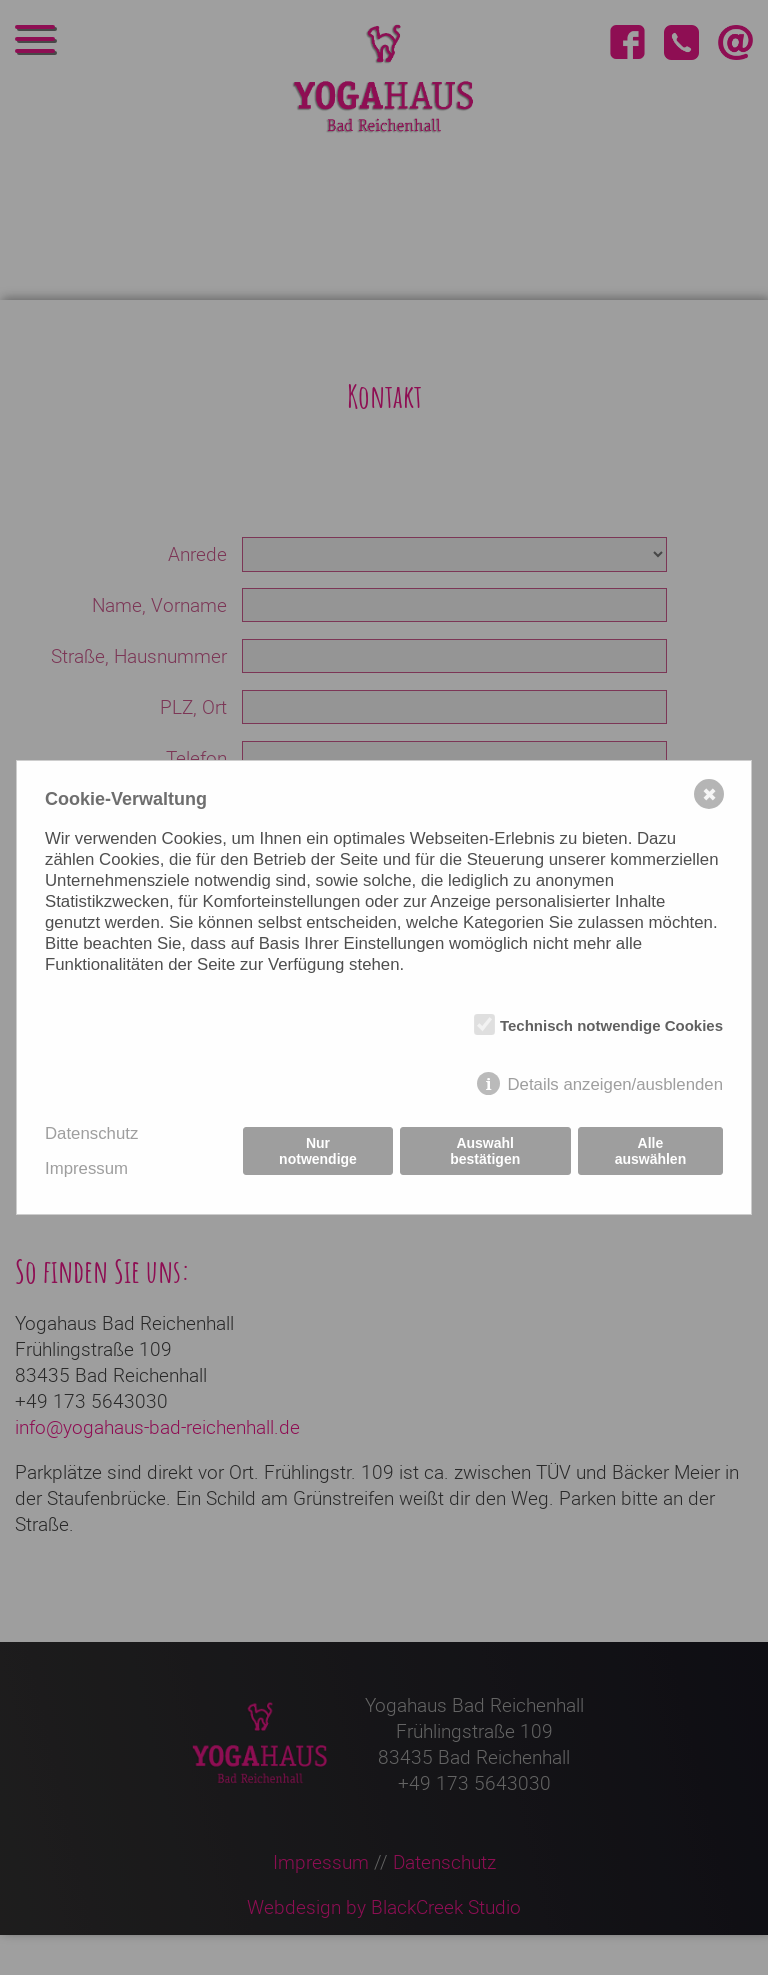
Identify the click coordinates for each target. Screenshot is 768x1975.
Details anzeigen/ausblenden (615, 1084)
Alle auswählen (651, 1151)
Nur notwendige (318, 1151)
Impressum (86, 1168)
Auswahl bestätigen (485, 1151)
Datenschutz (91, 1133)
